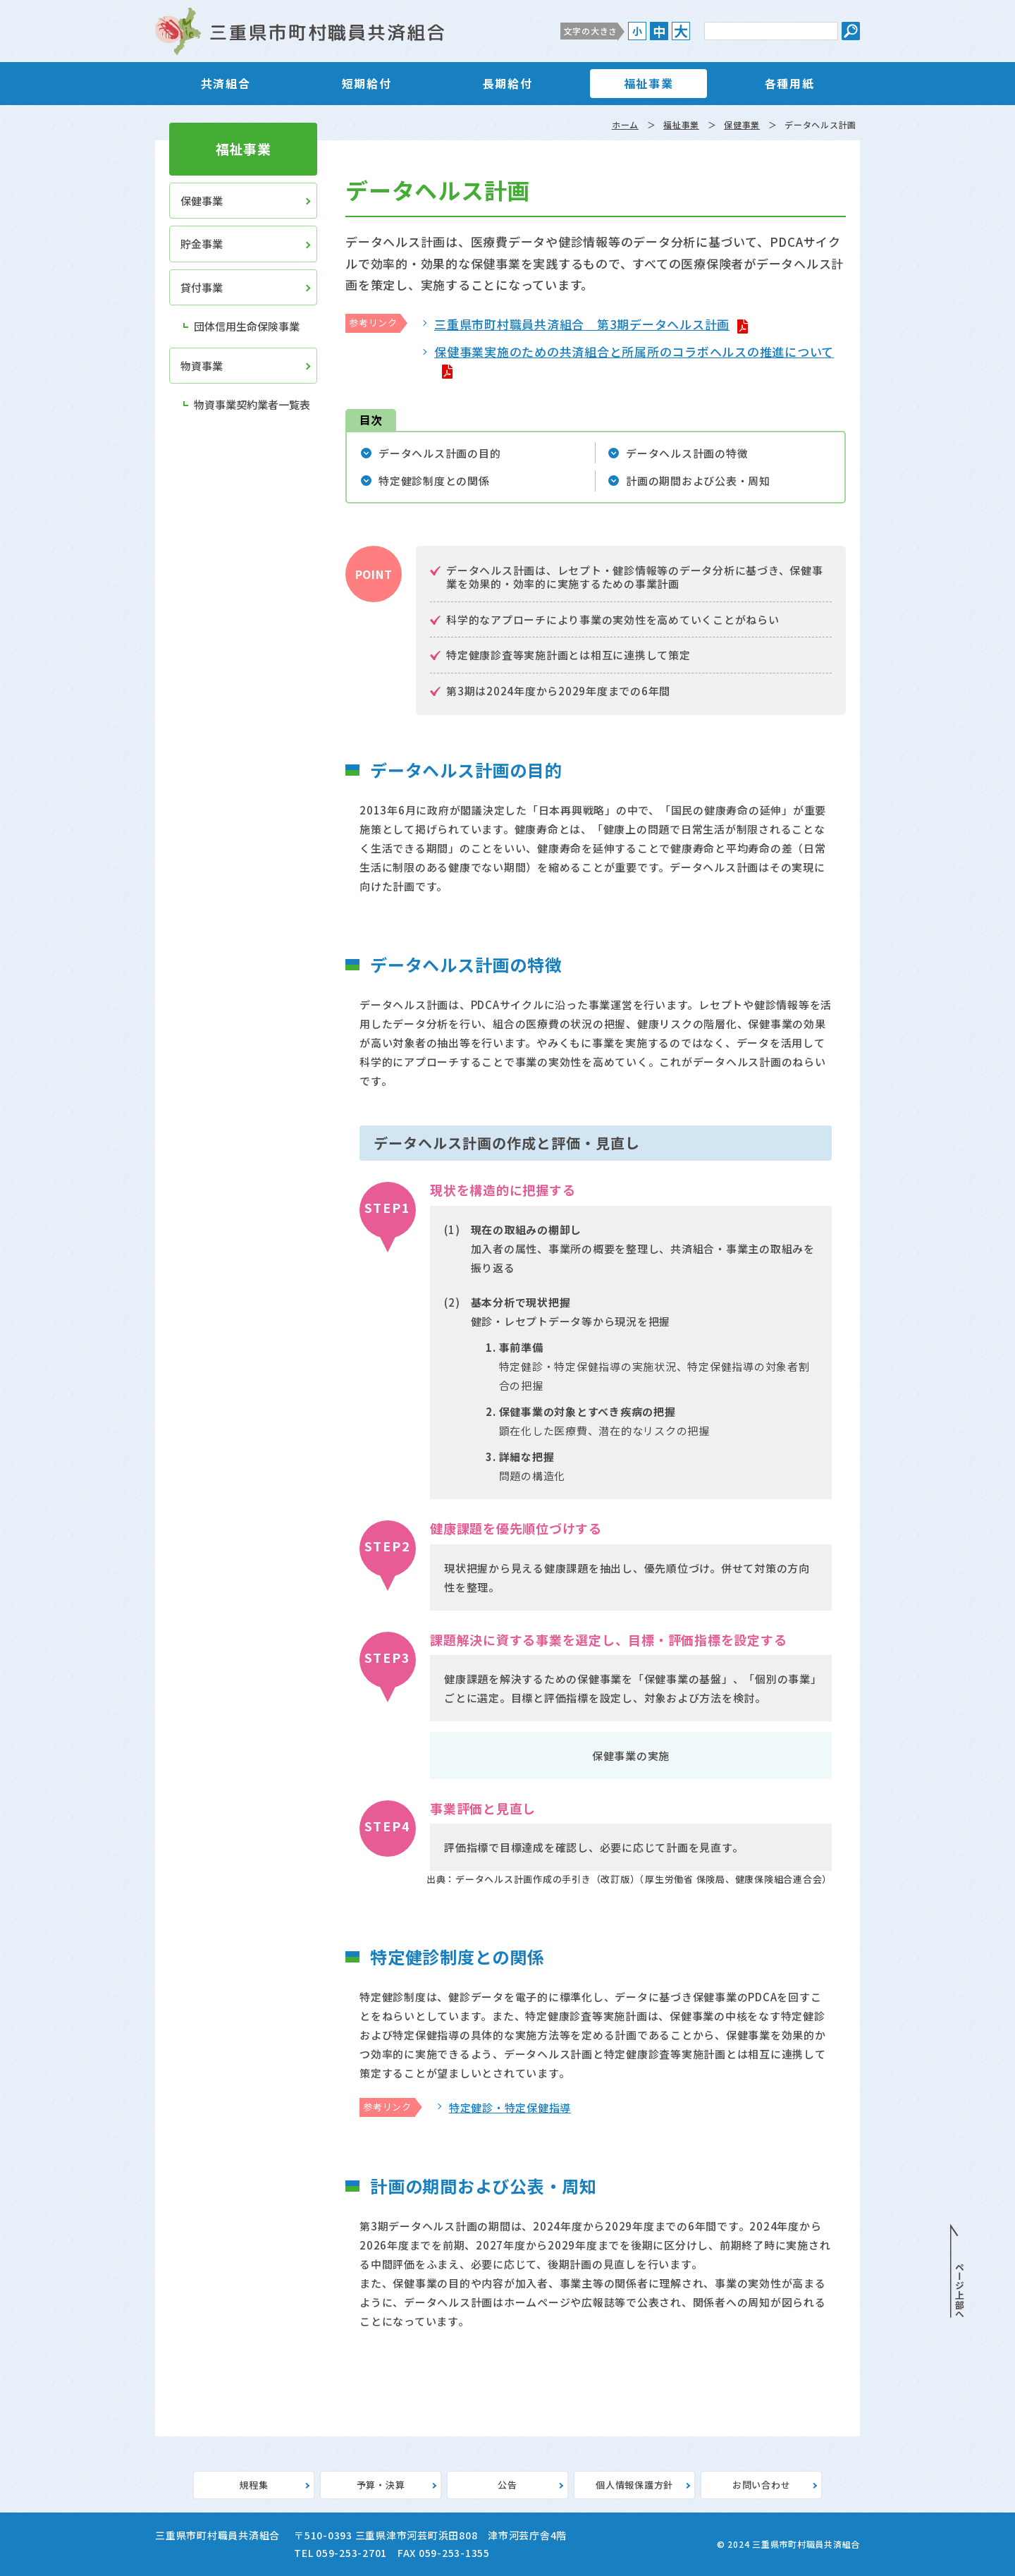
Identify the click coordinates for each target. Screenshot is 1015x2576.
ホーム (625, 124)
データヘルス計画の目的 (439, 453)
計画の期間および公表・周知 (698, 480)
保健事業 (742, 124)
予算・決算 (381, 2484)
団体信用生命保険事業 (247, 326)
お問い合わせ (761, 2484)
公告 (507, 2484)
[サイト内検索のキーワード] (771, 31)
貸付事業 (201, 287)
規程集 (253, 2484)
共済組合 (225, 83)
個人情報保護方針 (634, 2484)
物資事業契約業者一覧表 (252, 404)
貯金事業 (201, 243)
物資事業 (201, 365)
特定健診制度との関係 (434, 480)
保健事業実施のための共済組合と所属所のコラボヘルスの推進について (634, 351)
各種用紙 (789, 83)
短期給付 (366, 83)
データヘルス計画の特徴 (687, 453)
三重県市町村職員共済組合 (299, 31)
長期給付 (507, 83)
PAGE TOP (957, 2271)
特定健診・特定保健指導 (510, 2107)
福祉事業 (648, 83)
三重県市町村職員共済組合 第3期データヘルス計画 (582, 324)
